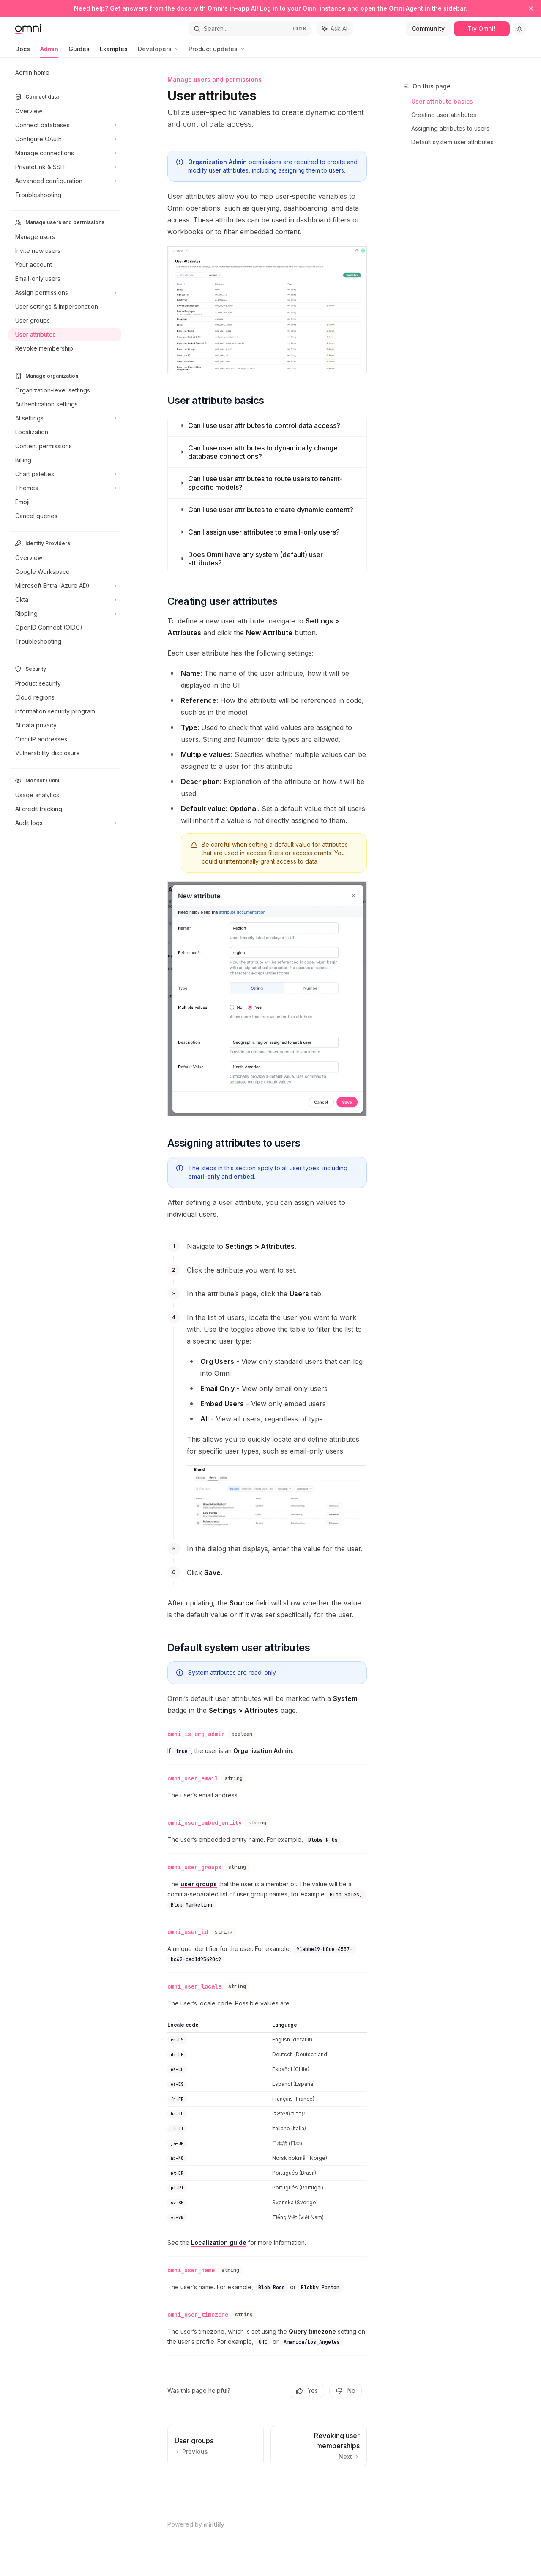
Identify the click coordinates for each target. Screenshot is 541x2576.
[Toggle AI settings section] (64, 418)
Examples (114, 51)
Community (428, 28)
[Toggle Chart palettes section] (64, 474)
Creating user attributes (443, 114)
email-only (204, 1176)
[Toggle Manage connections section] (64, 153)
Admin (49, 51)
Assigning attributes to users (450, 128)
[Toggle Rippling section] (64, 613)
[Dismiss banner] (530, 8)
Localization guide (218, 2242)
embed (244, 1176)
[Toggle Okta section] (64, 599)
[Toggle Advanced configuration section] (64, 181)
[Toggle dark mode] (519, 28)
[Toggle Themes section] (64, 488)
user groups (198, 1883)
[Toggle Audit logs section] (64, 823)
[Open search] (250, 28)
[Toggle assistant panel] (334, 28)
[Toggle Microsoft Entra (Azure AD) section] (64, 586)
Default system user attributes (452, 141)
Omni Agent (406, 8)
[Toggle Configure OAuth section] (64, 139)
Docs (22, 51)
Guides (79, 51)
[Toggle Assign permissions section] (64, 292)
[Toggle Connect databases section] (64, 125)
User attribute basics (442, 101)
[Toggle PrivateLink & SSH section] (64, 167)
